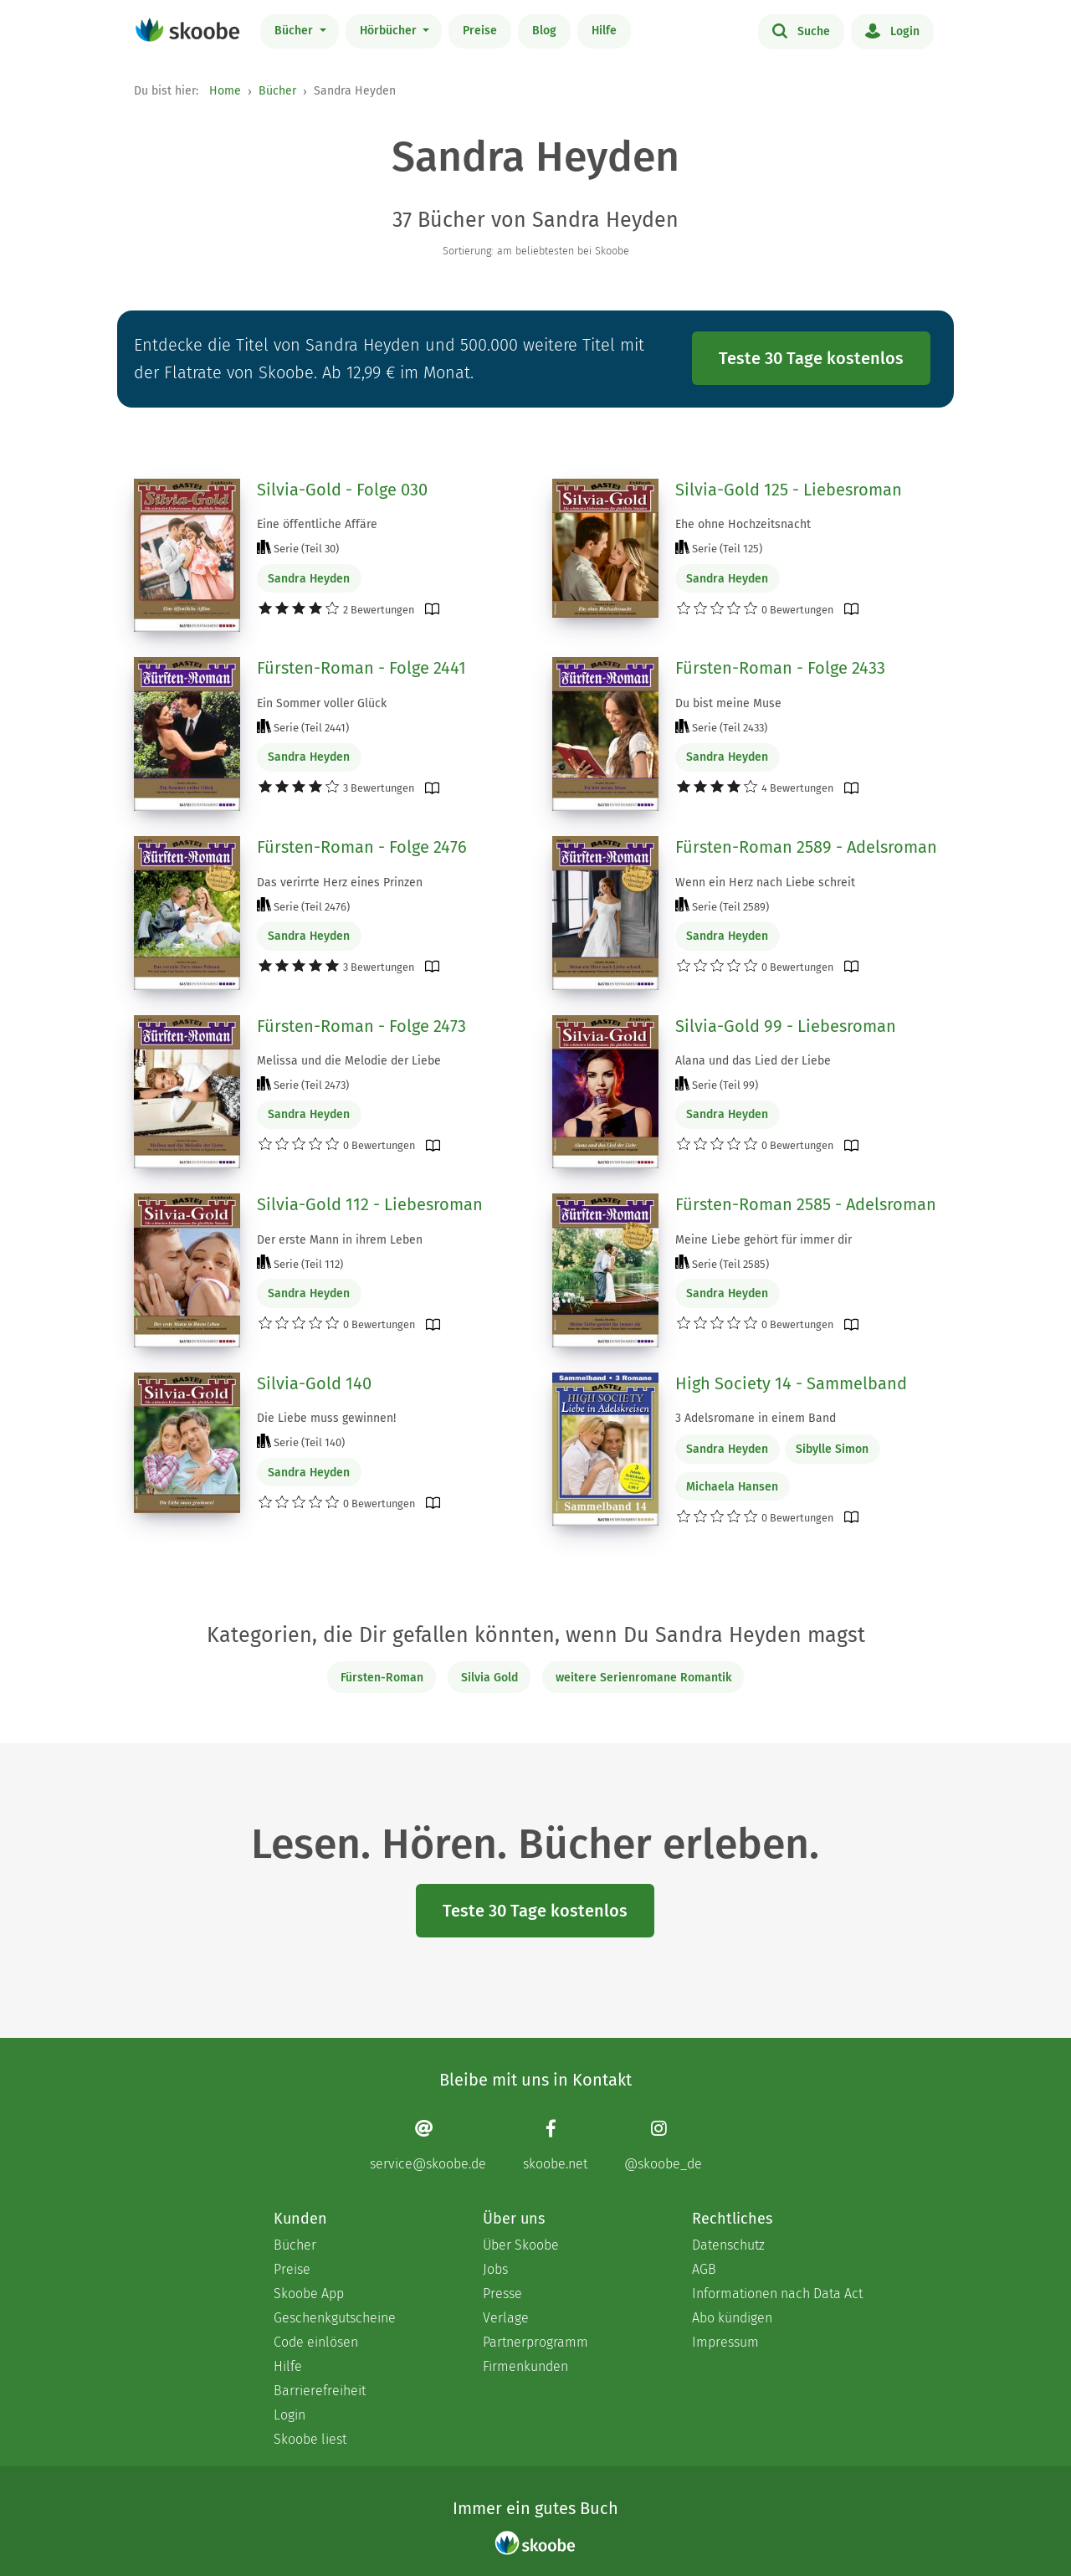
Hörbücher (390, 30)
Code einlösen (316, 2342)
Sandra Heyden (309, 579)
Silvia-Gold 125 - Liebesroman (788, 490)
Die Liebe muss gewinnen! (326, 1418)
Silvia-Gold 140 (314, 1383)
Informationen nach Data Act (777, 2293)
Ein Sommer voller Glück (322, 703)
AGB (704, 2269)
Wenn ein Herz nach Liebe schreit (765, 882)
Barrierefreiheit (320, 2391)
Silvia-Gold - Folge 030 (342, 490)
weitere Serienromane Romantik (643, 1677)
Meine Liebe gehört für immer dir (763, 1240)
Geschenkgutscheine (335, 2318)
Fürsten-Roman (382, 1677)
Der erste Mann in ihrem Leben (340, 1240)
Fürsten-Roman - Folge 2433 (780, 668)
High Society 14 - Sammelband (791, 1383)
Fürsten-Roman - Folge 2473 (361, 1026)
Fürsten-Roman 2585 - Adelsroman (805, 1204)
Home (225, 91)
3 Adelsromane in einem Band (755, 1418)
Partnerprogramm (535, 2342)
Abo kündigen (732, 2318)
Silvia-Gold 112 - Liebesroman (370, 1204)
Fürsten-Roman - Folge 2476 (362, 847)
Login (892, 30)
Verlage (506, 2318)
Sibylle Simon (832, 1449)
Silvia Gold (489, 1677)
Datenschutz (728, 2245)
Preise (480, 30)
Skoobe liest (310, 2439)
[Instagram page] (663, 2144)
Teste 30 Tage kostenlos (811, 358)
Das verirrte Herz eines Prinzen (340, 882)
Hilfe (604, 30)
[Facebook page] (555, 2144)
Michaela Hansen (732, 1487)
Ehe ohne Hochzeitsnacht (743, 524)
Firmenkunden (525, 2366)
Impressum (725, 2342)
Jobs (495, 2269)
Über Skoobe (521, 2245)
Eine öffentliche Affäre (317, 524)
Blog (544, 30)
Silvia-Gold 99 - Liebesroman (785, 1026)
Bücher (295, 30)
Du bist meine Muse (728, 703)
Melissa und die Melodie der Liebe (349, 1061)
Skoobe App (309, 2293)
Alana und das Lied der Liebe (753, 1061)
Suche (801, 30)
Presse (502, 2293)
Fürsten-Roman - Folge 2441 (361, 668)
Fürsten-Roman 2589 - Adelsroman (806, 847)
